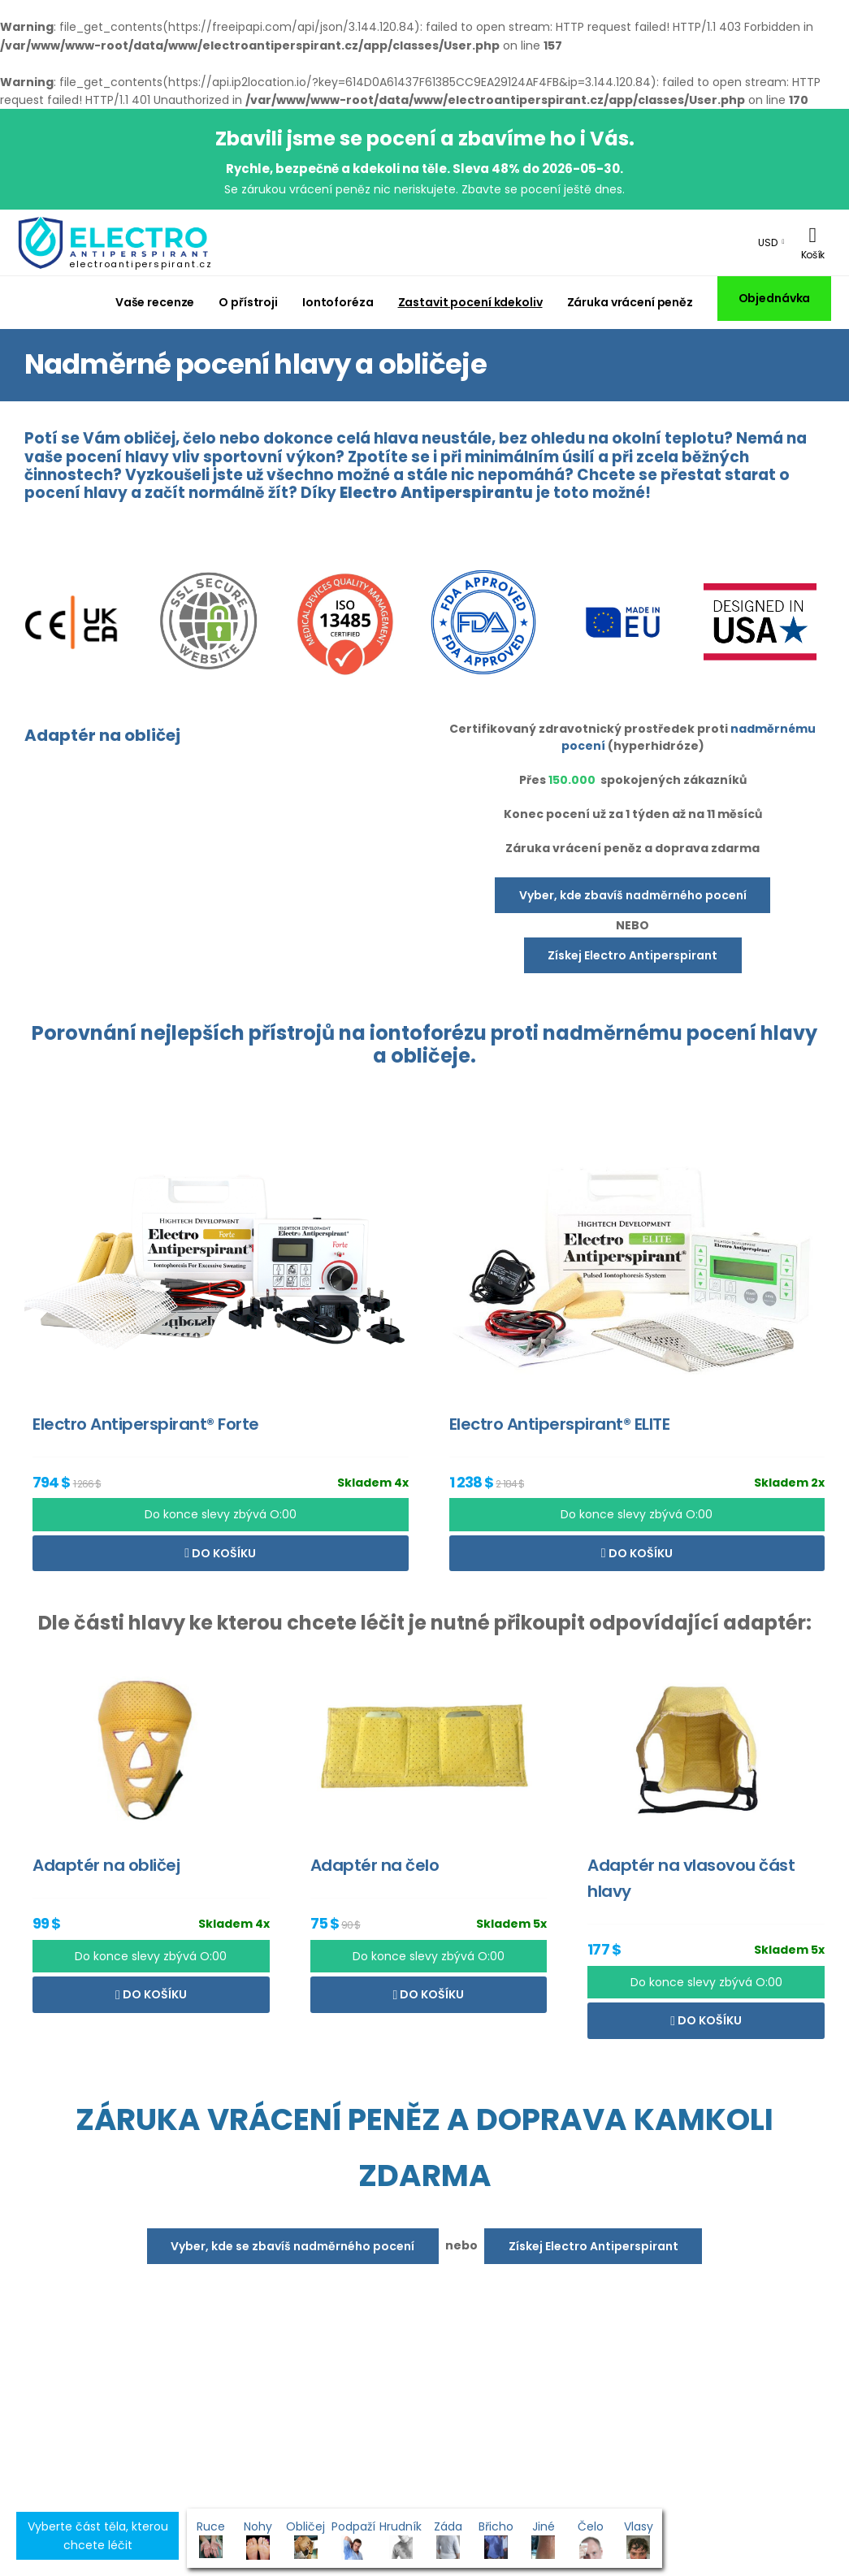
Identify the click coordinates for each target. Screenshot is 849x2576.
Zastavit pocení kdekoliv (470, 302)
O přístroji (248, 302)
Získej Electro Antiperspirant (632, 955)
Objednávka (775, 298)
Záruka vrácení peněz (630, 302)
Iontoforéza (338, 302)
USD (768, 242)
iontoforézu (428, 1033)
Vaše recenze (155, 302)
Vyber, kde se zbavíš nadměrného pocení (292, 2246)
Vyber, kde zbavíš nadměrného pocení (633, 895)
